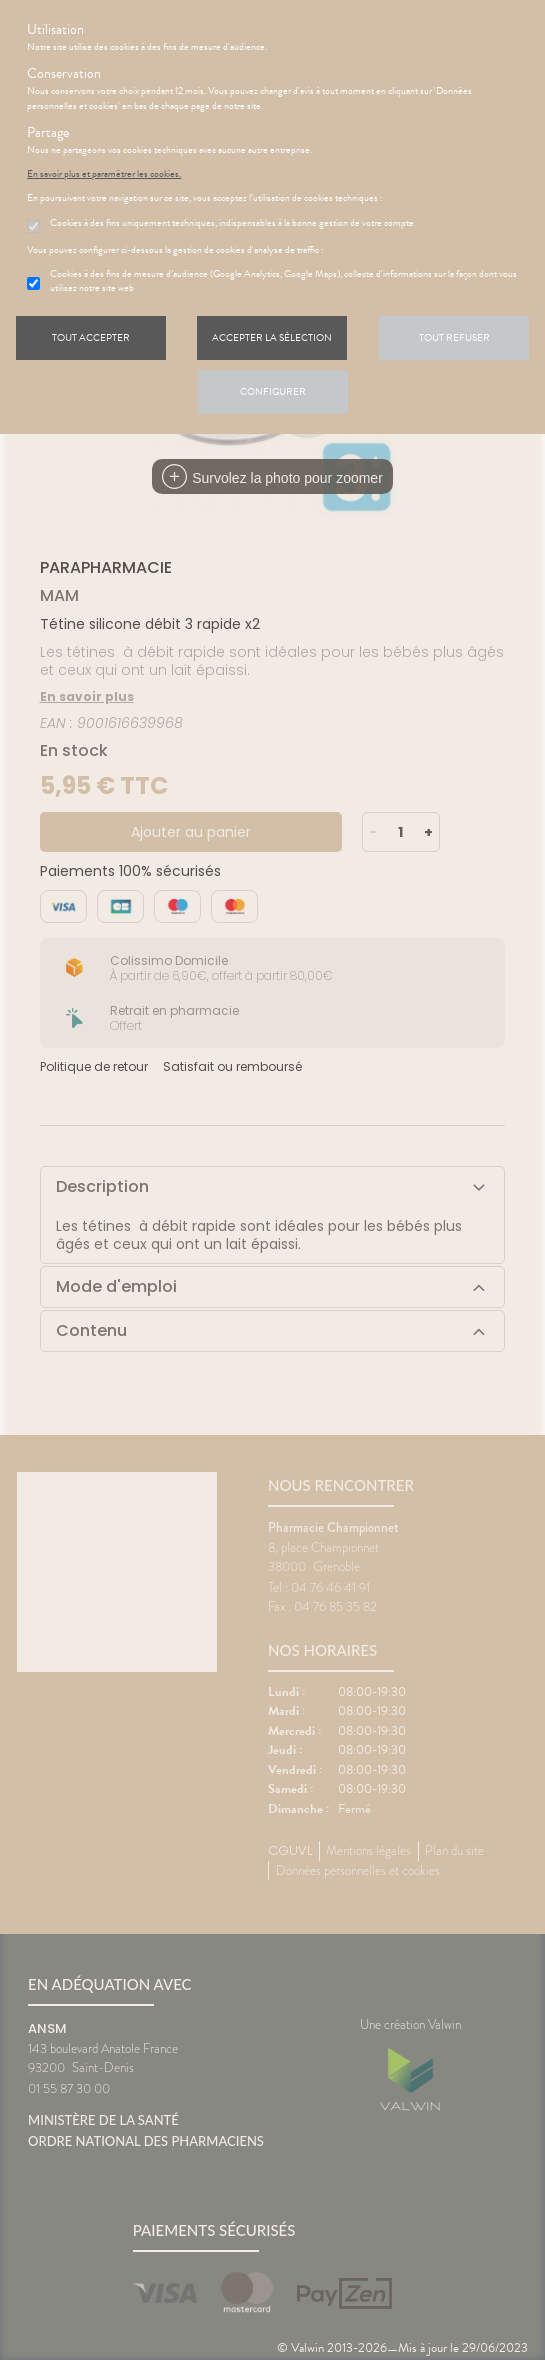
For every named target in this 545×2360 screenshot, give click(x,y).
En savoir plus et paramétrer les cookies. (104, 174)
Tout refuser (454, 337)
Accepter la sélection (272, 337)
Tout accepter (91, 337)
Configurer (273, 391)
